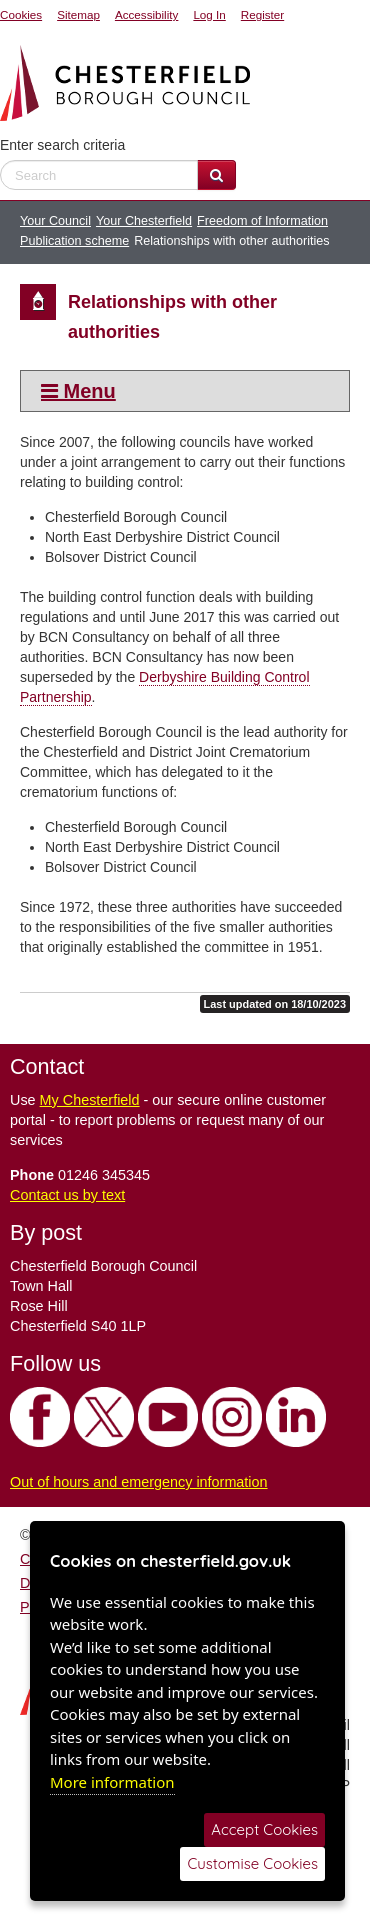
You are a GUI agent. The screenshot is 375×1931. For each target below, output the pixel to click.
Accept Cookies (264, 1829)
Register (262, 14)
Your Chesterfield (144, 221)
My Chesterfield (90, 1100)
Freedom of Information (262, 221)
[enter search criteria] (99, 175)
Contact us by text (67, 1195)
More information (112, 1782)
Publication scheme (74, 241)
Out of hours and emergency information (139, 1482)
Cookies (21, 14)
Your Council (55, 221)
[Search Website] (216, 175)
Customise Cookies (252, 1863)
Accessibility (146, 14)
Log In (209, 14)
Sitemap (78, 14)
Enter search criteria (62, 145)
